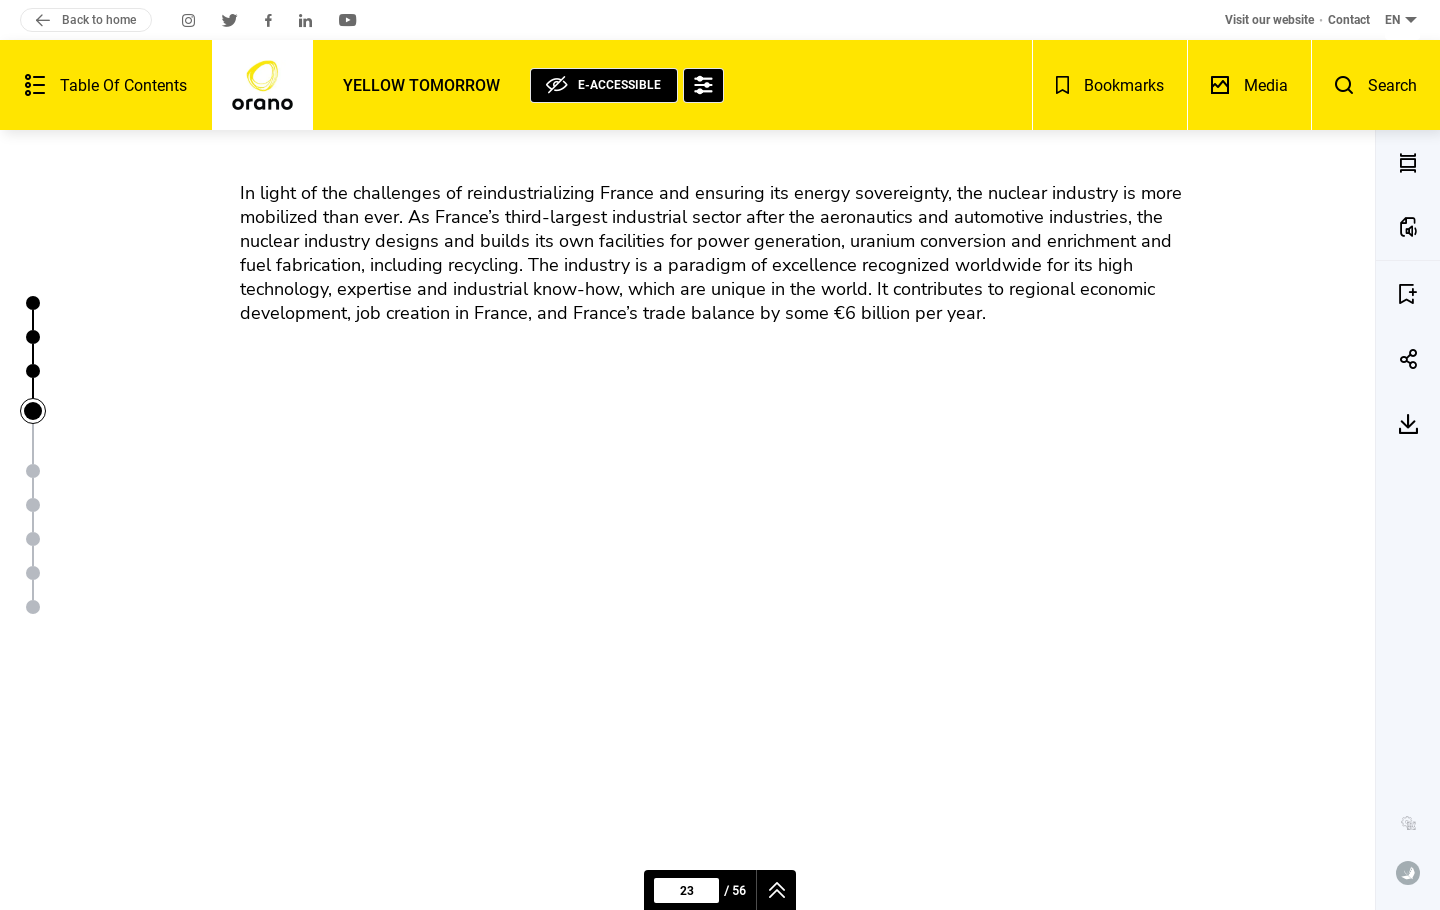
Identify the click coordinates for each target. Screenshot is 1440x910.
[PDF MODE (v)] (1408, 163)
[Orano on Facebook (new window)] (268, 20)
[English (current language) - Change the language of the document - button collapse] (1402, 20)
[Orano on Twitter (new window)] (230, 20)
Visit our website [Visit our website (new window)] (1269, 20)
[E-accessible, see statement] (604, 85)
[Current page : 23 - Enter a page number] (686, 890)
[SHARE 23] (1408, 359)
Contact (1349, 20)
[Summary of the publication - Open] (106, 85)
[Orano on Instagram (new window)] (188, 20)
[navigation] (776, 890)
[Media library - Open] (1249, 85)
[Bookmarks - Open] (1109, 85)
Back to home (86, 20)
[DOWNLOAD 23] (1408, 424)
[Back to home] (262, 85)
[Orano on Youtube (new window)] (347, 20)
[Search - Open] (1375, 85)
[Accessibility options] (703, 85)
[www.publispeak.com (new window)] (1408, 873)
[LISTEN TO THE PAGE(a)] (1408, 227)
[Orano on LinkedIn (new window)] (305, 20)
